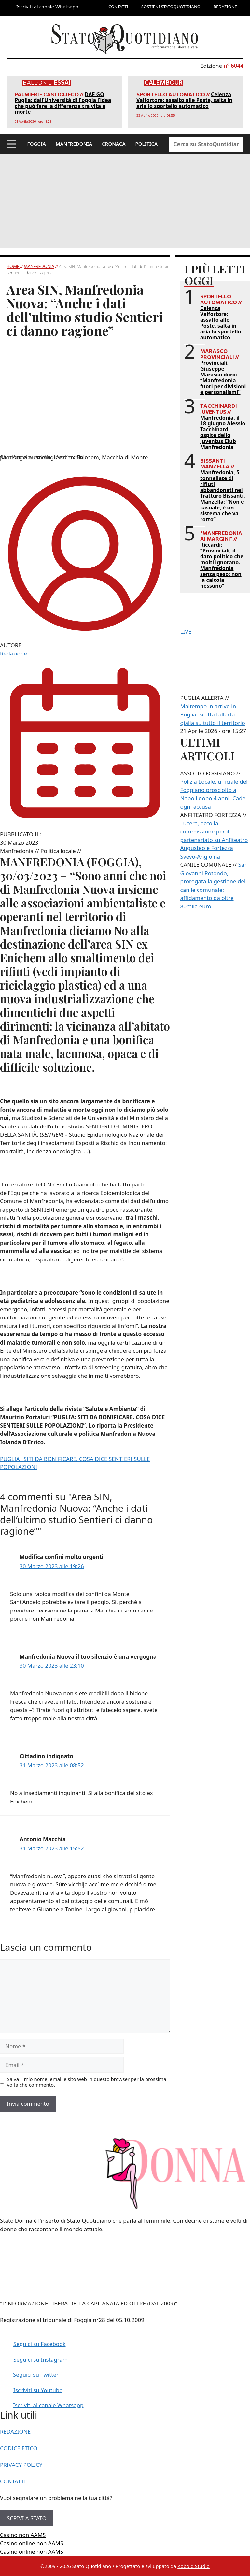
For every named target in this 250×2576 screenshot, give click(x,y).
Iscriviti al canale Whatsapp (48, 2405)
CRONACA (113, 143)
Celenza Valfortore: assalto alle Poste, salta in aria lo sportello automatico (184, 100)
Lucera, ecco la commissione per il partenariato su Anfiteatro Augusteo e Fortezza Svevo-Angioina (214, 839)
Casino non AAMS (23, 2535)
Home (13, 266)
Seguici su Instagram (40, 2359)
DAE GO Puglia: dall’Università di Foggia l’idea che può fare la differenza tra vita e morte (63, 103)
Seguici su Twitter (36, 2374)
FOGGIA (36, 143)
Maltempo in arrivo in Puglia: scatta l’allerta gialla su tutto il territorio (212, 714)
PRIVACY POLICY (21, 2464)
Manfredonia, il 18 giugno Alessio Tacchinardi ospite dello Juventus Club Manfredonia (222, 432)
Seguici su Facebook (39, 2344)
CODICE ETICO (18, 2448)
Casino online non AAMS (31, 2543)
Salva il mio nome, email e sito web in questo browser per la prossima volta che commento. (86, 2082)
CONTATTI (118, 6)
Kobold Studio (193, 2566)
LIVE (185, 631)
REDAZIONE (225, 6)
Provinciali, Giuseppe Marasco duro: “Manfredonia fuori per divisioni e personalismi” (223, 377)
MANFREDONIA (74, 143)
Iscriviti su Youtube (37, 2390)
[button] (11, 144)
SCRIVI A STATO (27, 2518)
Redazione (13, 653)
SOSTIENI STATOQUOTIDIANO (171, 6)
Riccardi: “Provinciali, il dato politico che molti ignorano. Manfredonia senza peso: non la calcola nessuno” (221, 565)
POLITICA (146, 143)
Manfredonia (39, 266)
